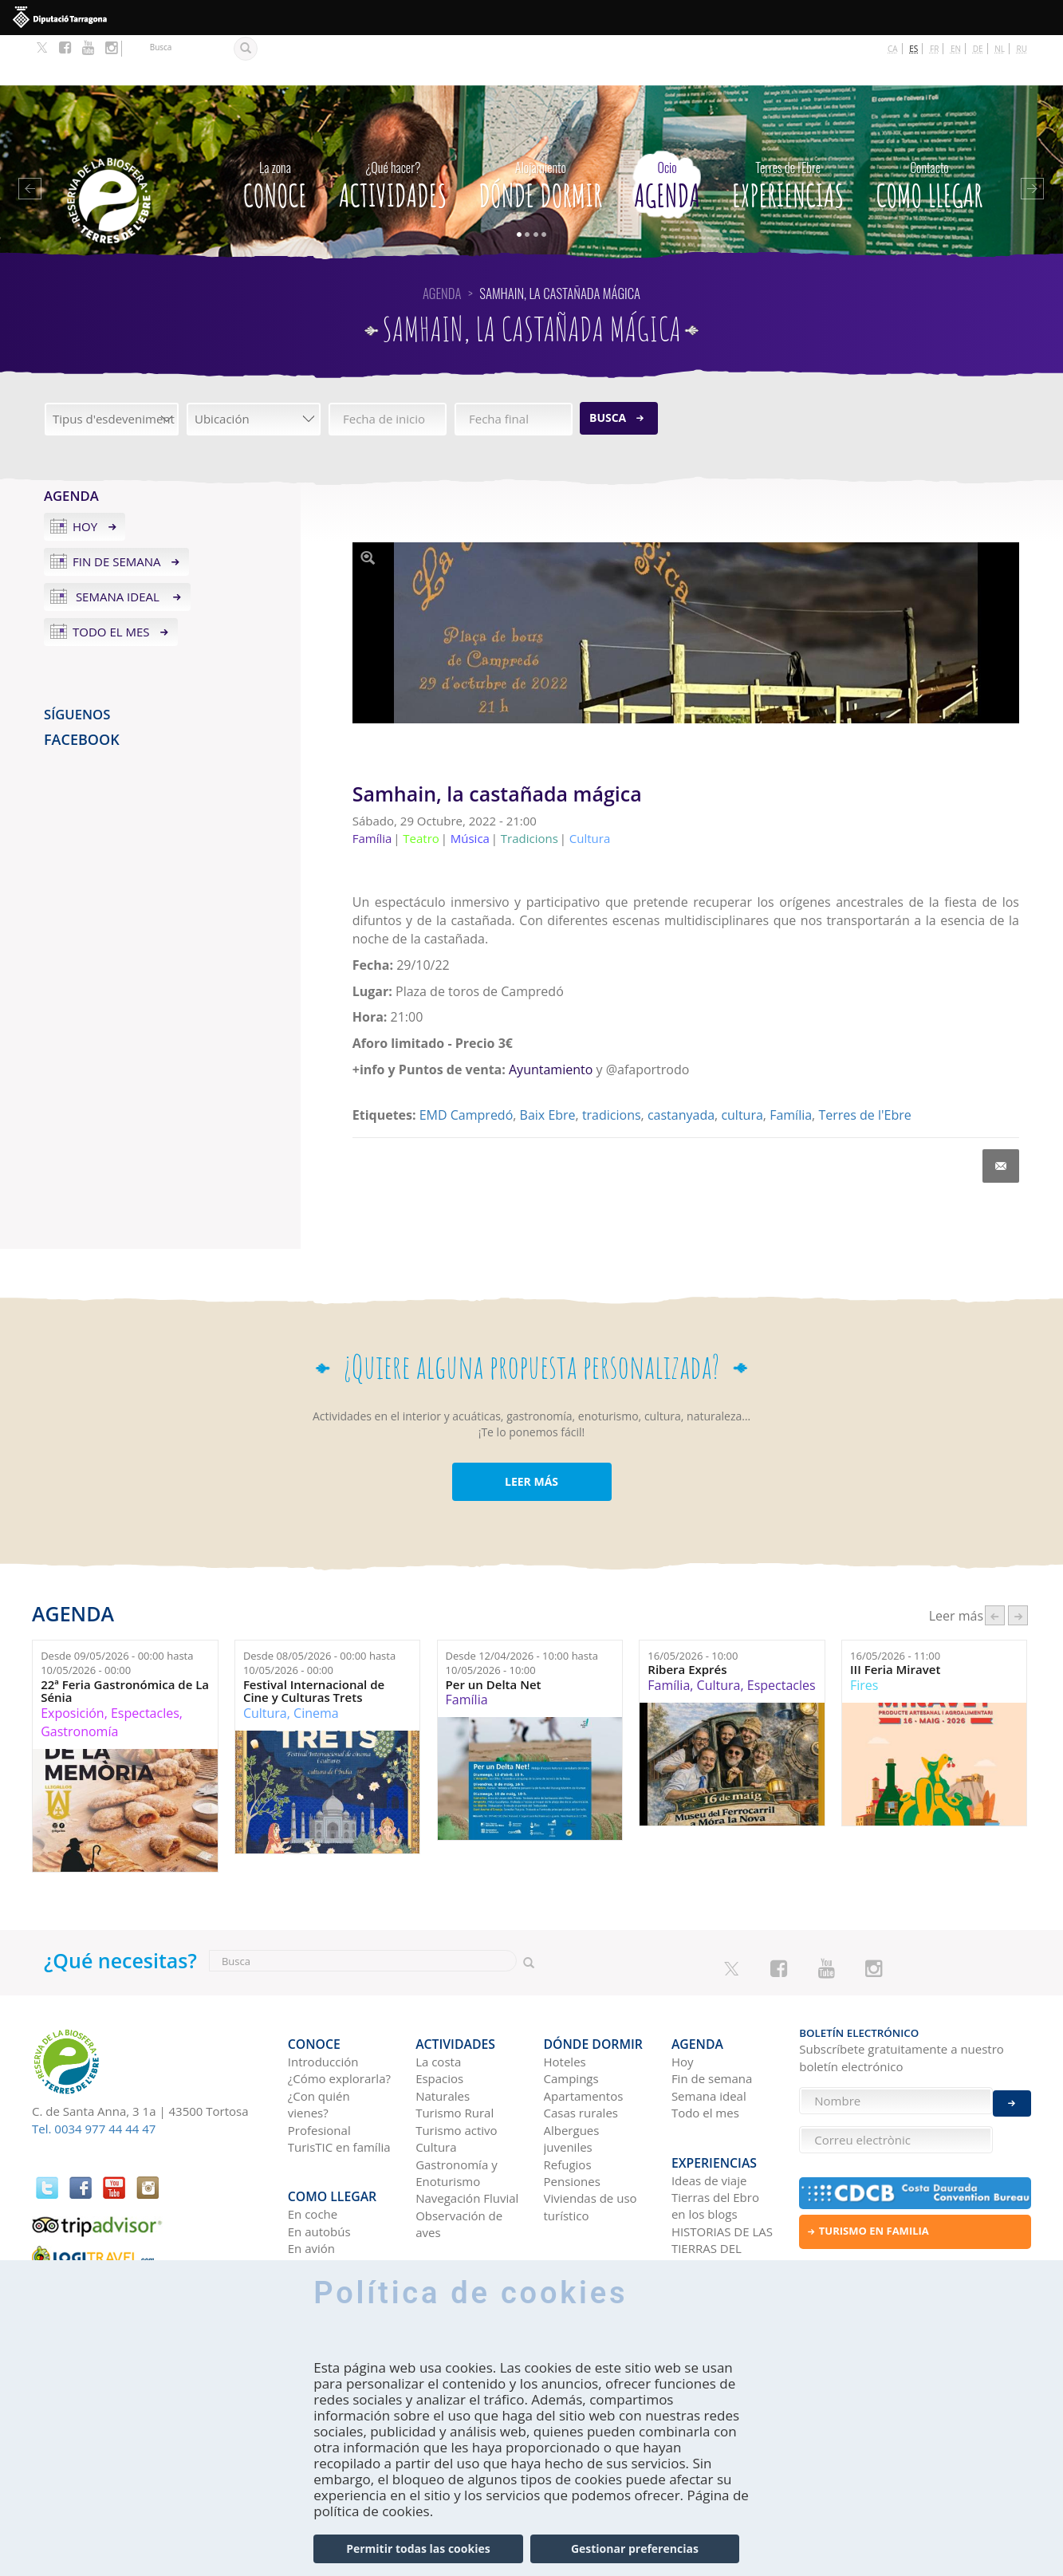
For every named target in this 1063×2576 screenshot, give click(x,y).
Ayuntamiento (551, 1019)
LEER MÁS (531, 1431)
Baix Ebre (548, 1064)
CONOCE (275, 131)
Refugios (568, 2101)
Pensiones (572, 2118)
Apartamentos (584, 2033)
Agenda (667, 131)
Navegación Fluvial (466, 2136)
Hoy (85, 476)
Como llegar (929, 131)
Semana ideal (118, 546)
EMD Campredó (466, 1064)
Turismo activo (456, 2067)
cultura (741, 1064)
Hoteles (565, 1999)
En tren (308, 2191)
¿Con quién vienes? (319, 2041)
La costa (438, 1999)
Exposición (72, 1663)
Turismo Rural (454, 2050)
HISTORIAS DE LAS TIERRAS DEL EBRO (722, 2174)
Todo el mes (111, 581)
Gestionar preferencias (635, 2548)
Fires (864, 1635)
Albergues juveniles (572, 2075)
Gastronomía (79, 1681)
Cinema (316, 1663)
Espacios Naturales (442, 2024)
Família (791, 1064)
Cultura (265, 1663)
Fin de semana (117, 511)
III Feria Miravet (895, 1619)
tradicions (611, 1064)
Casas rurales (581, 2050)
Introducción (323, 1999)
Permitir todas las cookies (418, 2548)
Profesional (319, 2067)
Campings (571, 2016)
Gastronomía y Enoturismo (456, 2109)
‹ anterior (995, 1565)
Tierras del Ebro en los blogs (715, 2130)
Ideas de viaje (709, 2105)
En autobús (319, 2156)
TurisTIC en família (339, 2085)
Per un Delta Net (493, 1634)
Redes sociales (711, 2208)
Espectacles (145, 1663)
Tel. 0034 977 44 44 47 (94, 2078)
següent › (1018, 1565)
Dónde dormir (540, 131)
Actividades (393, 131)
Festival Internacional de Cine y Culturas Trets (313, 1641)
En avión (311, 2173)
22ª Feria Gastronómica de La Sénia (125, 1641)
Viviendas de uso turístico (590, 2144)
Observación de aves (458, 2161)
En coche (312, 2139)
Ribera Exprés (687, 1619)
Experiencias (788, 131)
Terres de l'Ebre (864, 1064)
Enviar (1012, 2089)
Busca (607, 367)
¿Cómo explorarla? (339, 2016)
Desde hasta (117, 1613)
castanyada (681, 1064)
